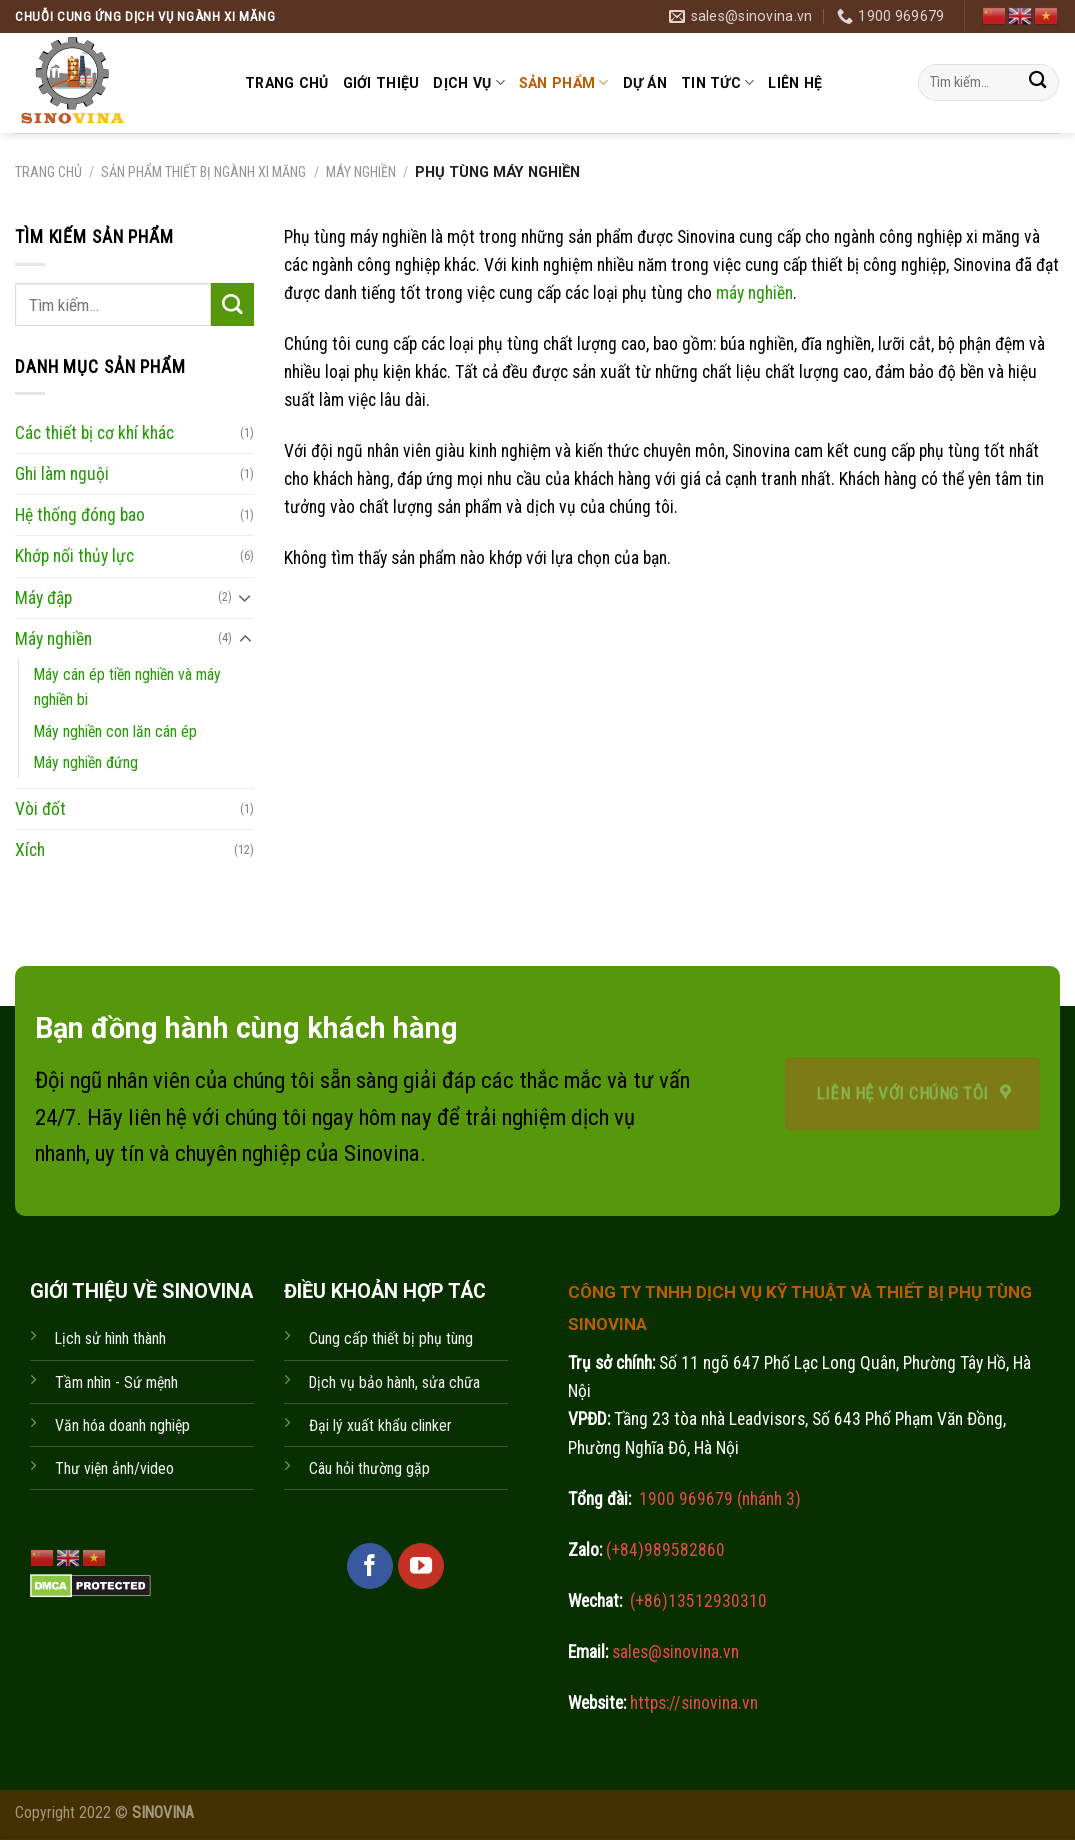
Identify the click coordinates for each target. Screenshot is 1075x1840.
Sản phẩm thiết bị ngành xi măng (203, 172)
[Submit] (1037, 82)
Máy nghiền (361, 172)
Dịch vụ (468, 82)
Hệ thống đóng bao (80, 515)
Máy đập (43, 597)
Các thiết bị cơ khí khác (94, 433)
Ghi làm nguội (62, 474)
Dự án (645, 83)
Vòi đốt (40, 809)
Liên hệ (795, 83)
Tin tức (717, 82)
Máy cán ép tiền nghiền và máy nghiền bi (127, 686)
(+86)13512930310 (698, 1601)
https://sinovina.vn (692, 1703)
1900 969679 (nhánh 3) (718, 1499)
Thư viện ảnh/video (114, 1468)
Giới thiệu (381, 83)
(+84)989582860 (663, 1550)
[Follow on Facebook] (370, 1566)
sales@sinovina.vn (673, 1652)
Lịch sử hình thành (110, 1338)
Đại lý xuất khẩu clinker (380, 1425)
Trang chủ (287, 83)
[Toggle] (245, 597)
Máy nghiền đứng (86, 761)
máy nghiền (754, 293)
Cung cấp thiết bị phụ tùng (391, 1338)
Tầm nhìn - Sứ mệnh (116, 1382)
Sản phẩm (564, 82)
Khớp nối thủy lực (74, 556)
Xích (30, 850)
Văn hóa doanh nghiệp (122, 1425)
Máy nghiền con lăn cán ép (115, 730)
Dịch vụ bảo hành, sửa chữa (394, 1382)
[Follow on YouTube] (421, 1566)
